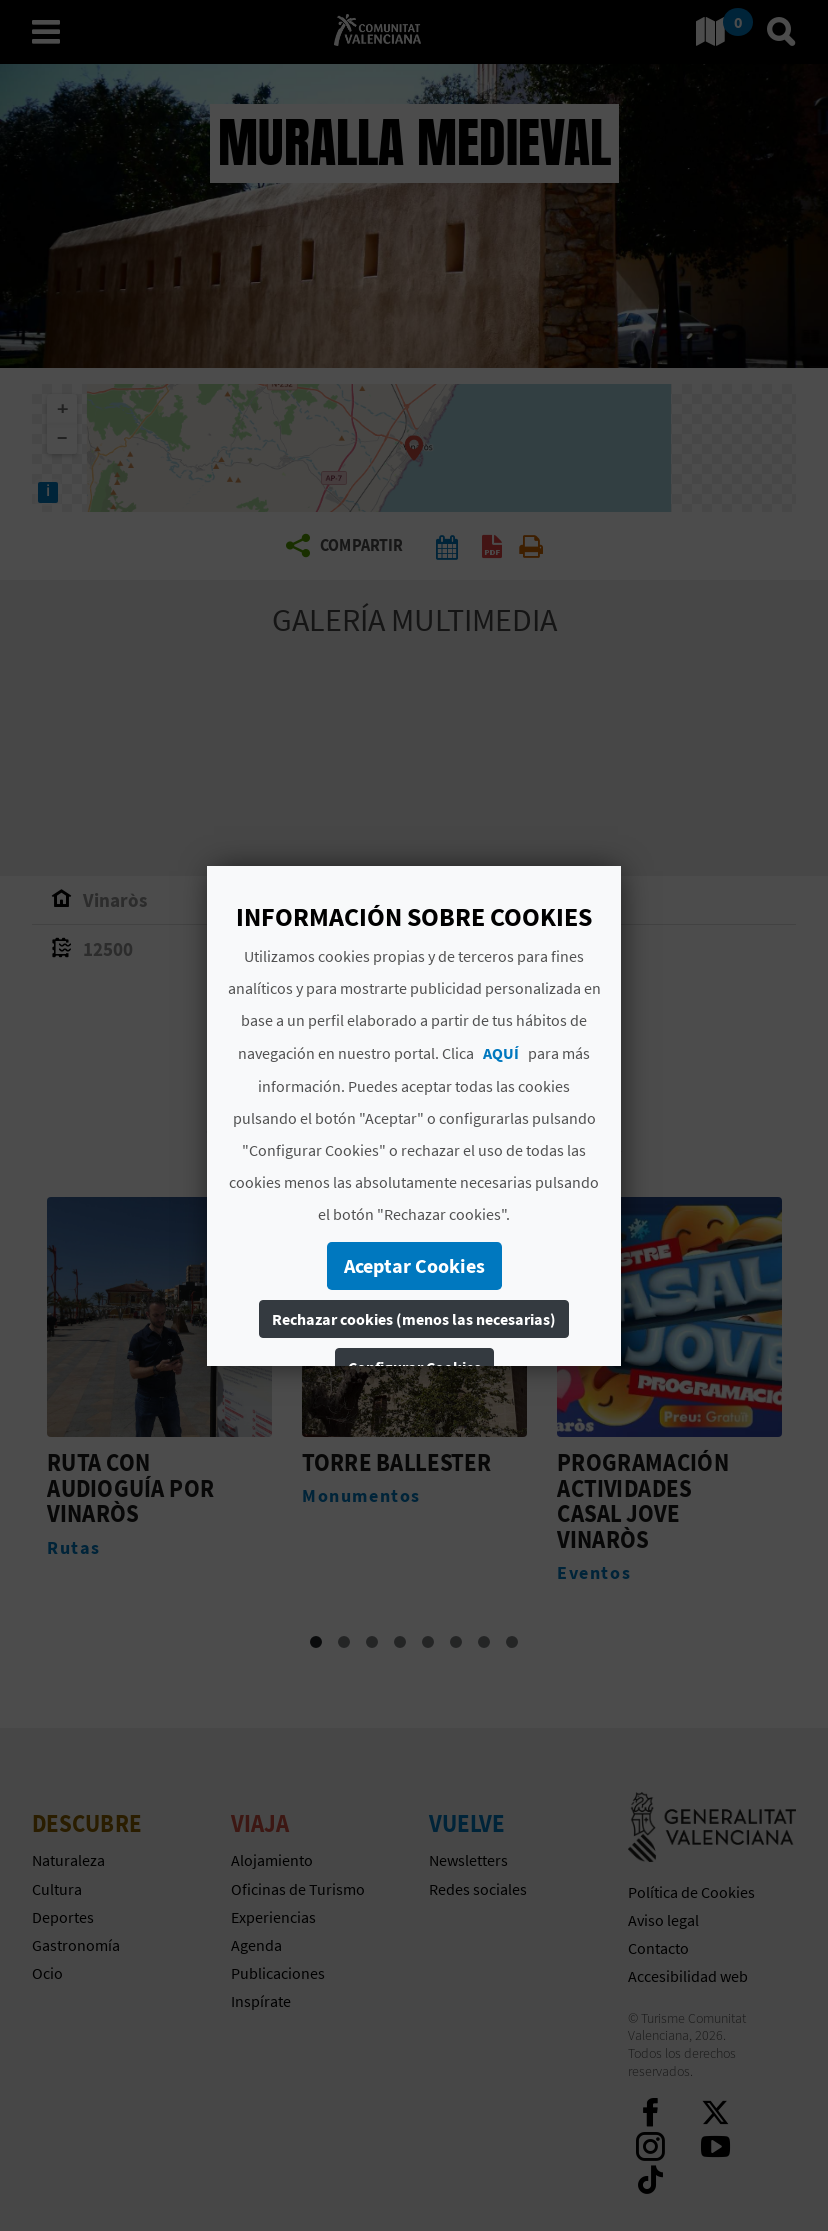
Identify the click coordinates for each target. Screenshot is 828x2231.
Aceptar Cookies (414, 1265)
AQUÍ (501, 1053)
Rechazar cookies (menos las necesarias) (414, 1319)
